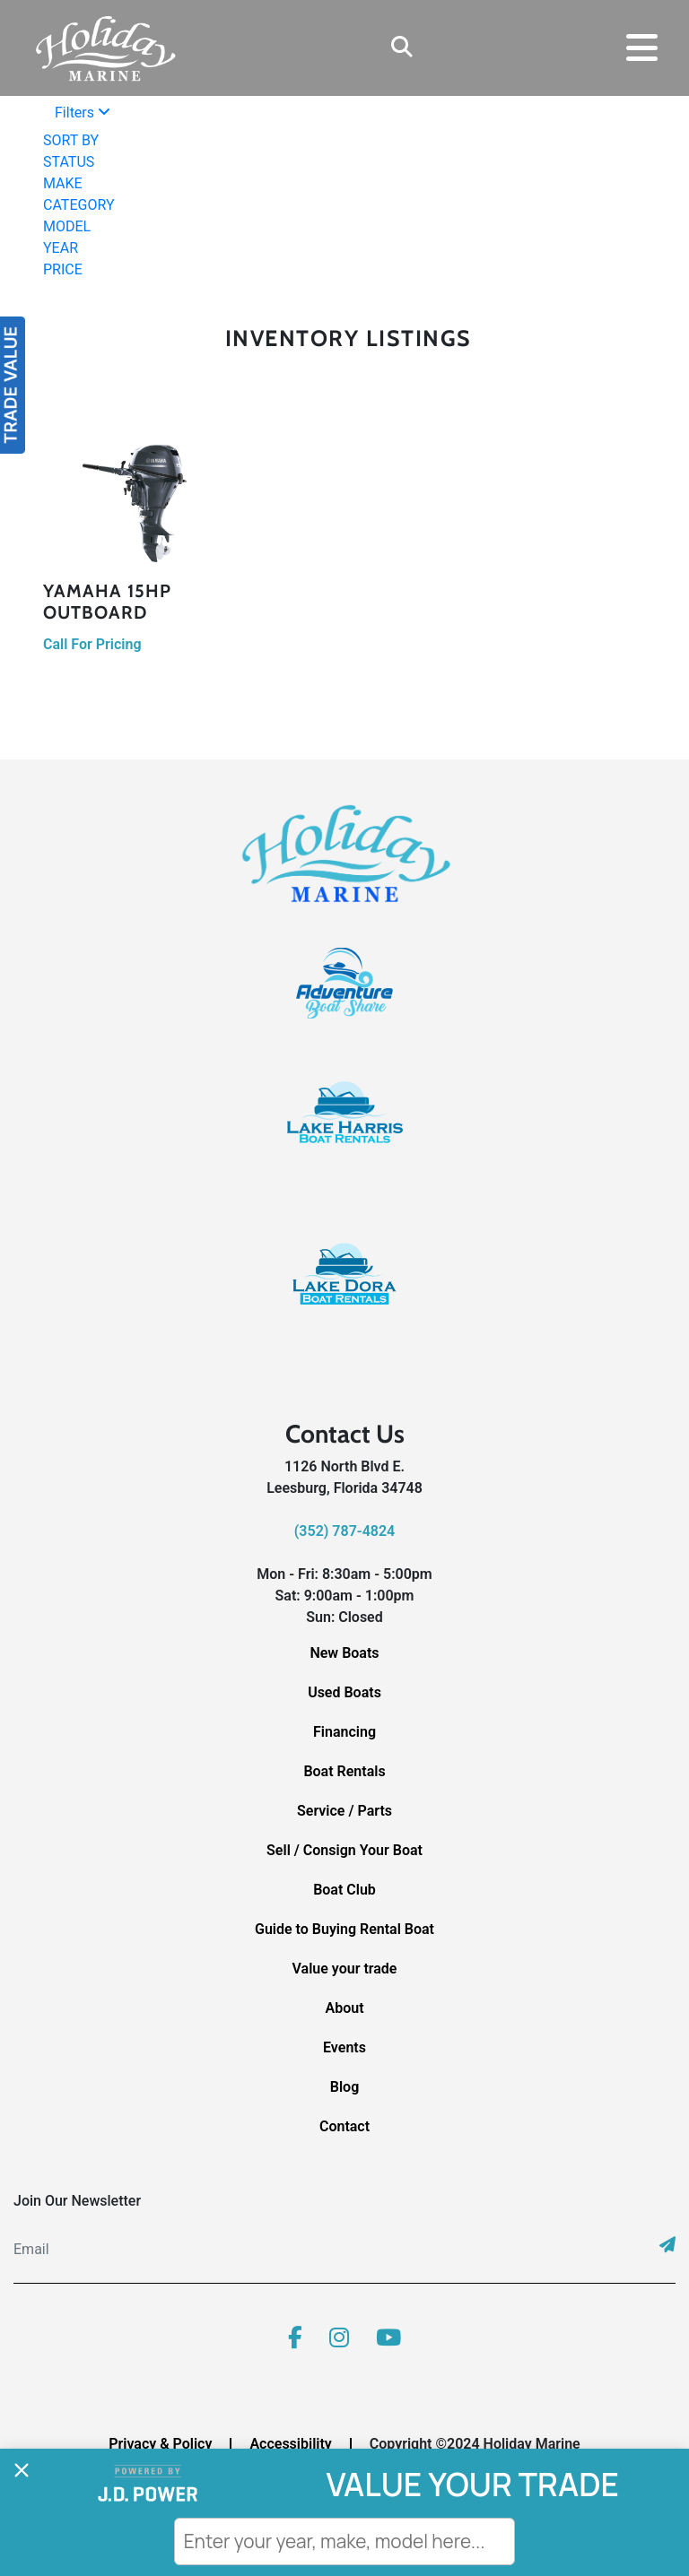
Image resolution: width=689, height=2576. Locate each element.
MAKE (63, 183)
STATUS (68, 161)
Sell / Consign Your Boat (344, 1850)
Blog (344, 2086)
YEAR (60, 247)
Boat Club (344, 1889)
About (344, 2008)
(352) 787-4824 (344, 1531)
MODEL (67, 226)
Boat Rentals (344, 1771)
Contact (344, 2126)
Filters (82, 112)
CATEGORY (78, 204)
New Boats (344, 1652)
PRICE (63, 269)
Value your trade (344, 1968)
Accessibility (290, 2443)
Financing (344, 1731)
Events (344, 2047)
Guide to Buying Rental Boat (344, 1929)
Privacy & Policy (160, 2443)
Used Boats (344, 1692)
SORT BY (71, 140)
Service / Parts (344, 1810)
